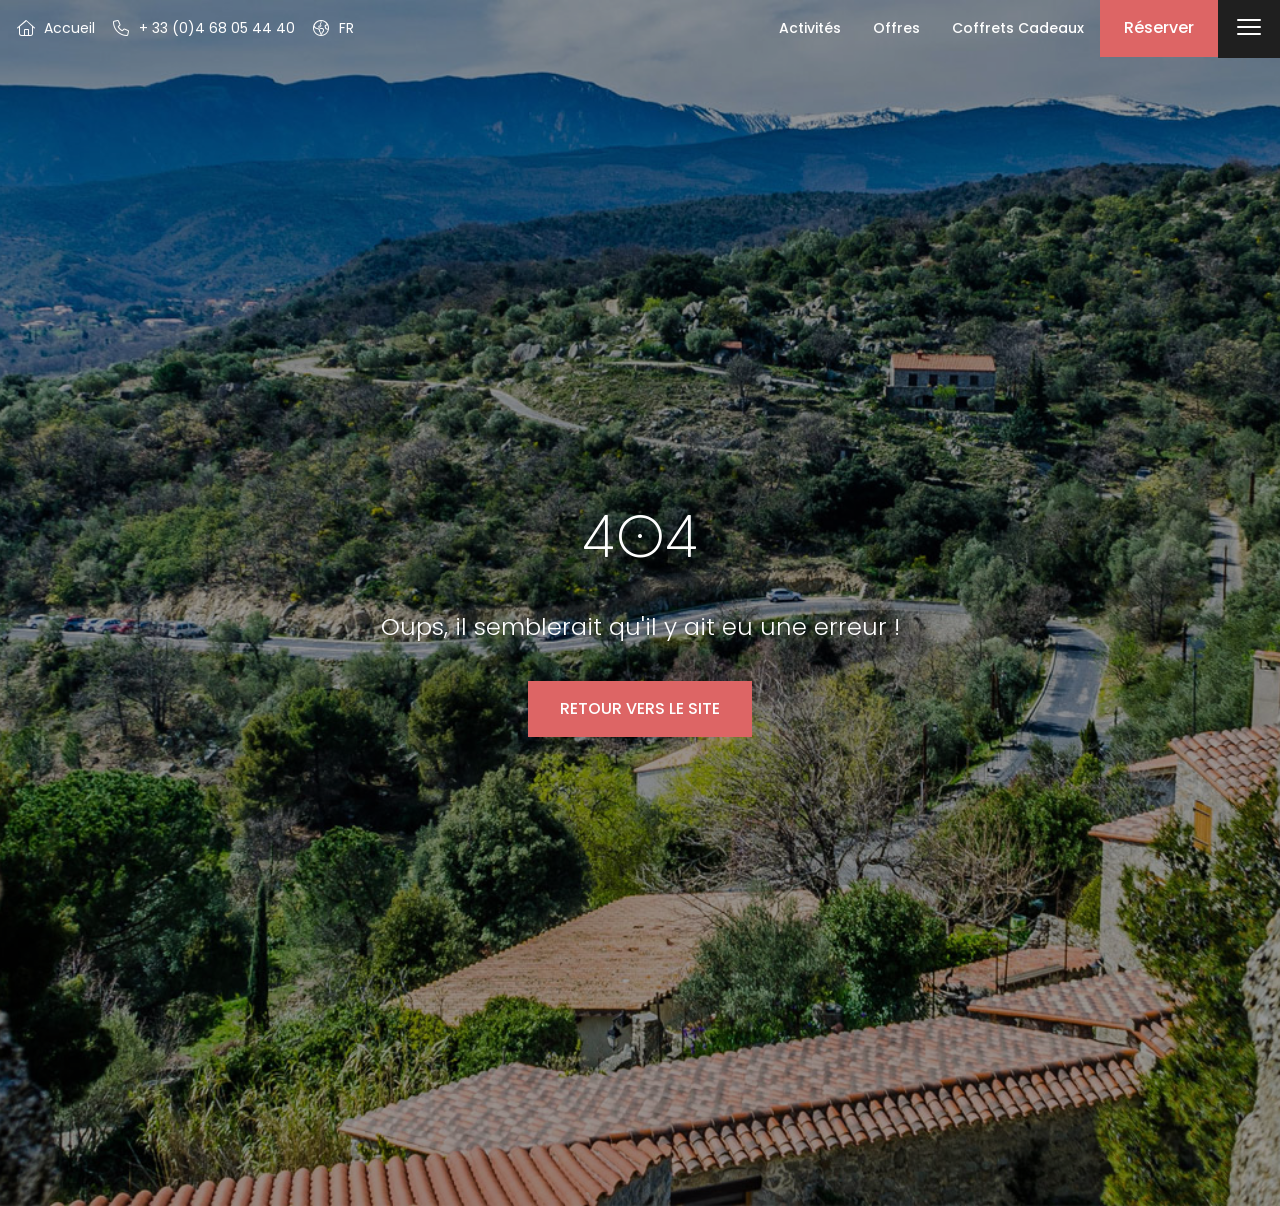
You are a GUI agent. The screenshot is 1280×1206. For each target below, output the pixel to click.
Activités (810, 28)
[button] (332, 28)
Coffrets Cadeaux (1018, 28)
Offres (896, 28)
